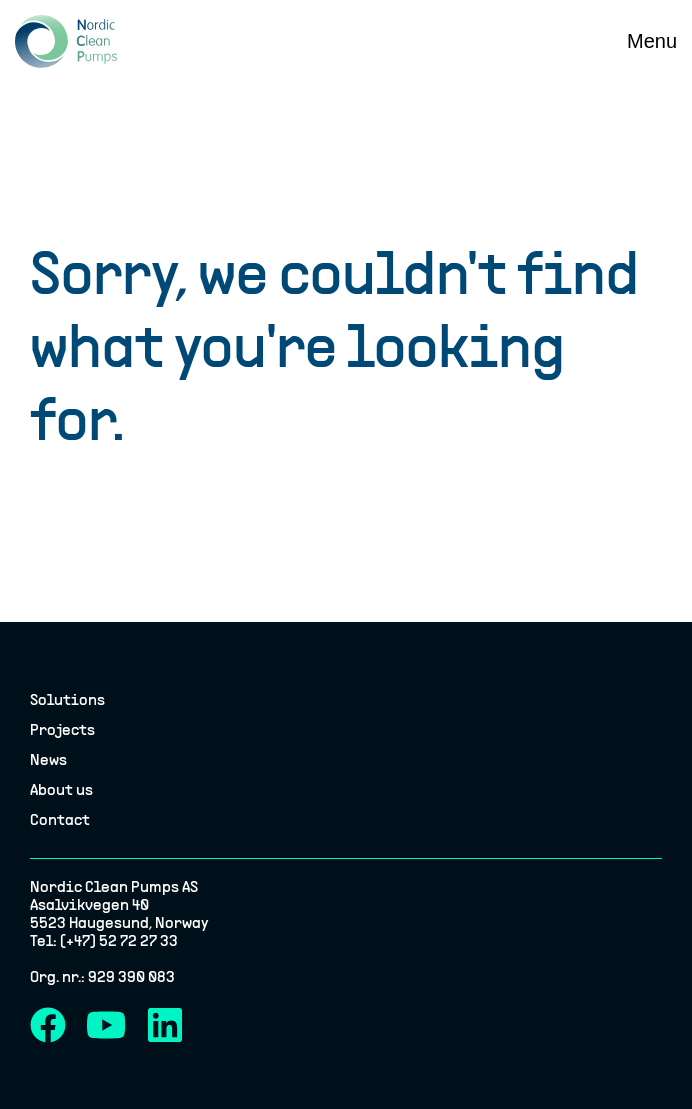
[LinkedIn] (165, 1025)
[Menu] (652, 41)
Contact (60, 821)
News (48, 761)
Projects (62, 731)
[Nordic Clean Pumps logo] (66, 41)
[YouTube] (106, 1025)
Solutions (67, 701)
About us (61, 791)
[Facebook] (48, 1025)
